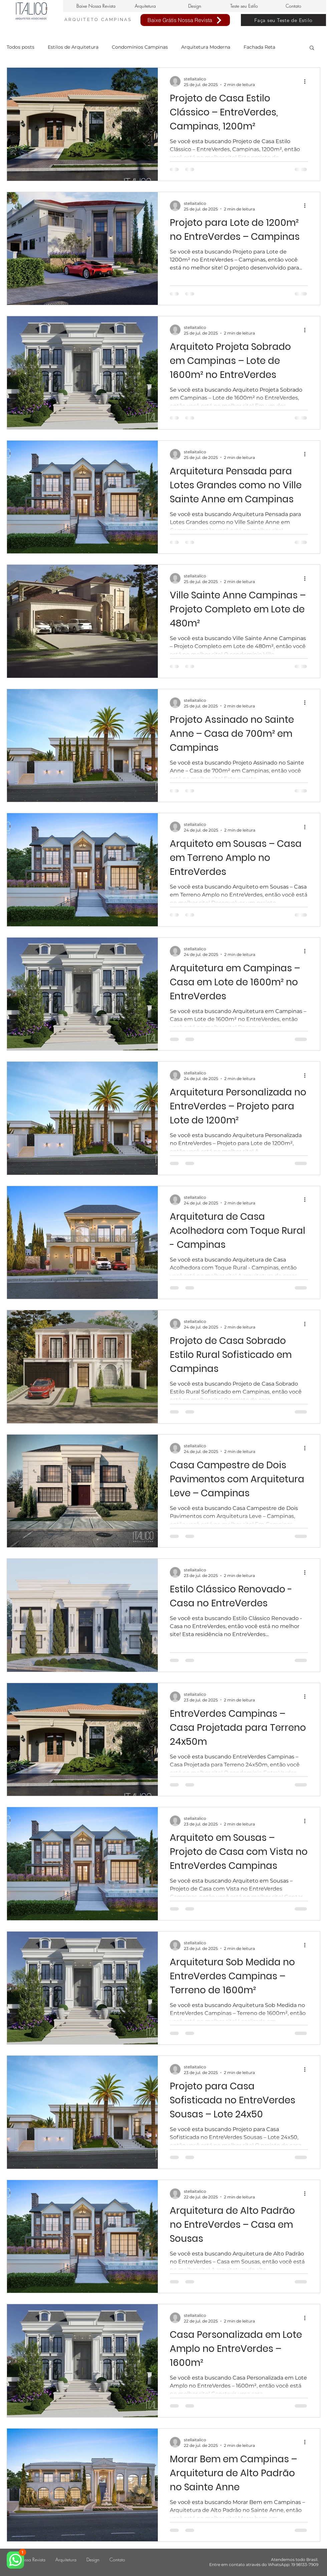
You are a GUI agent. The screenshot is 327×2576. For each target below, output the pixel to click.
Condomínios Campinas (140, 47)
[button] (312, 48)
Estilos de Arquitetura (73, 47)
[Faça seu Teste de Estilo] (283, 20)
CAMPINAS (116, 19)
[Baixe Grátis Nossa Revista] (185, 20)
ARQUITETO (82, 19)
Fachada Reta (259, 47)
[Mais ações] (307, 81)
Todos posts (20, 47)
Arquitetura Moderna (205, 47)
